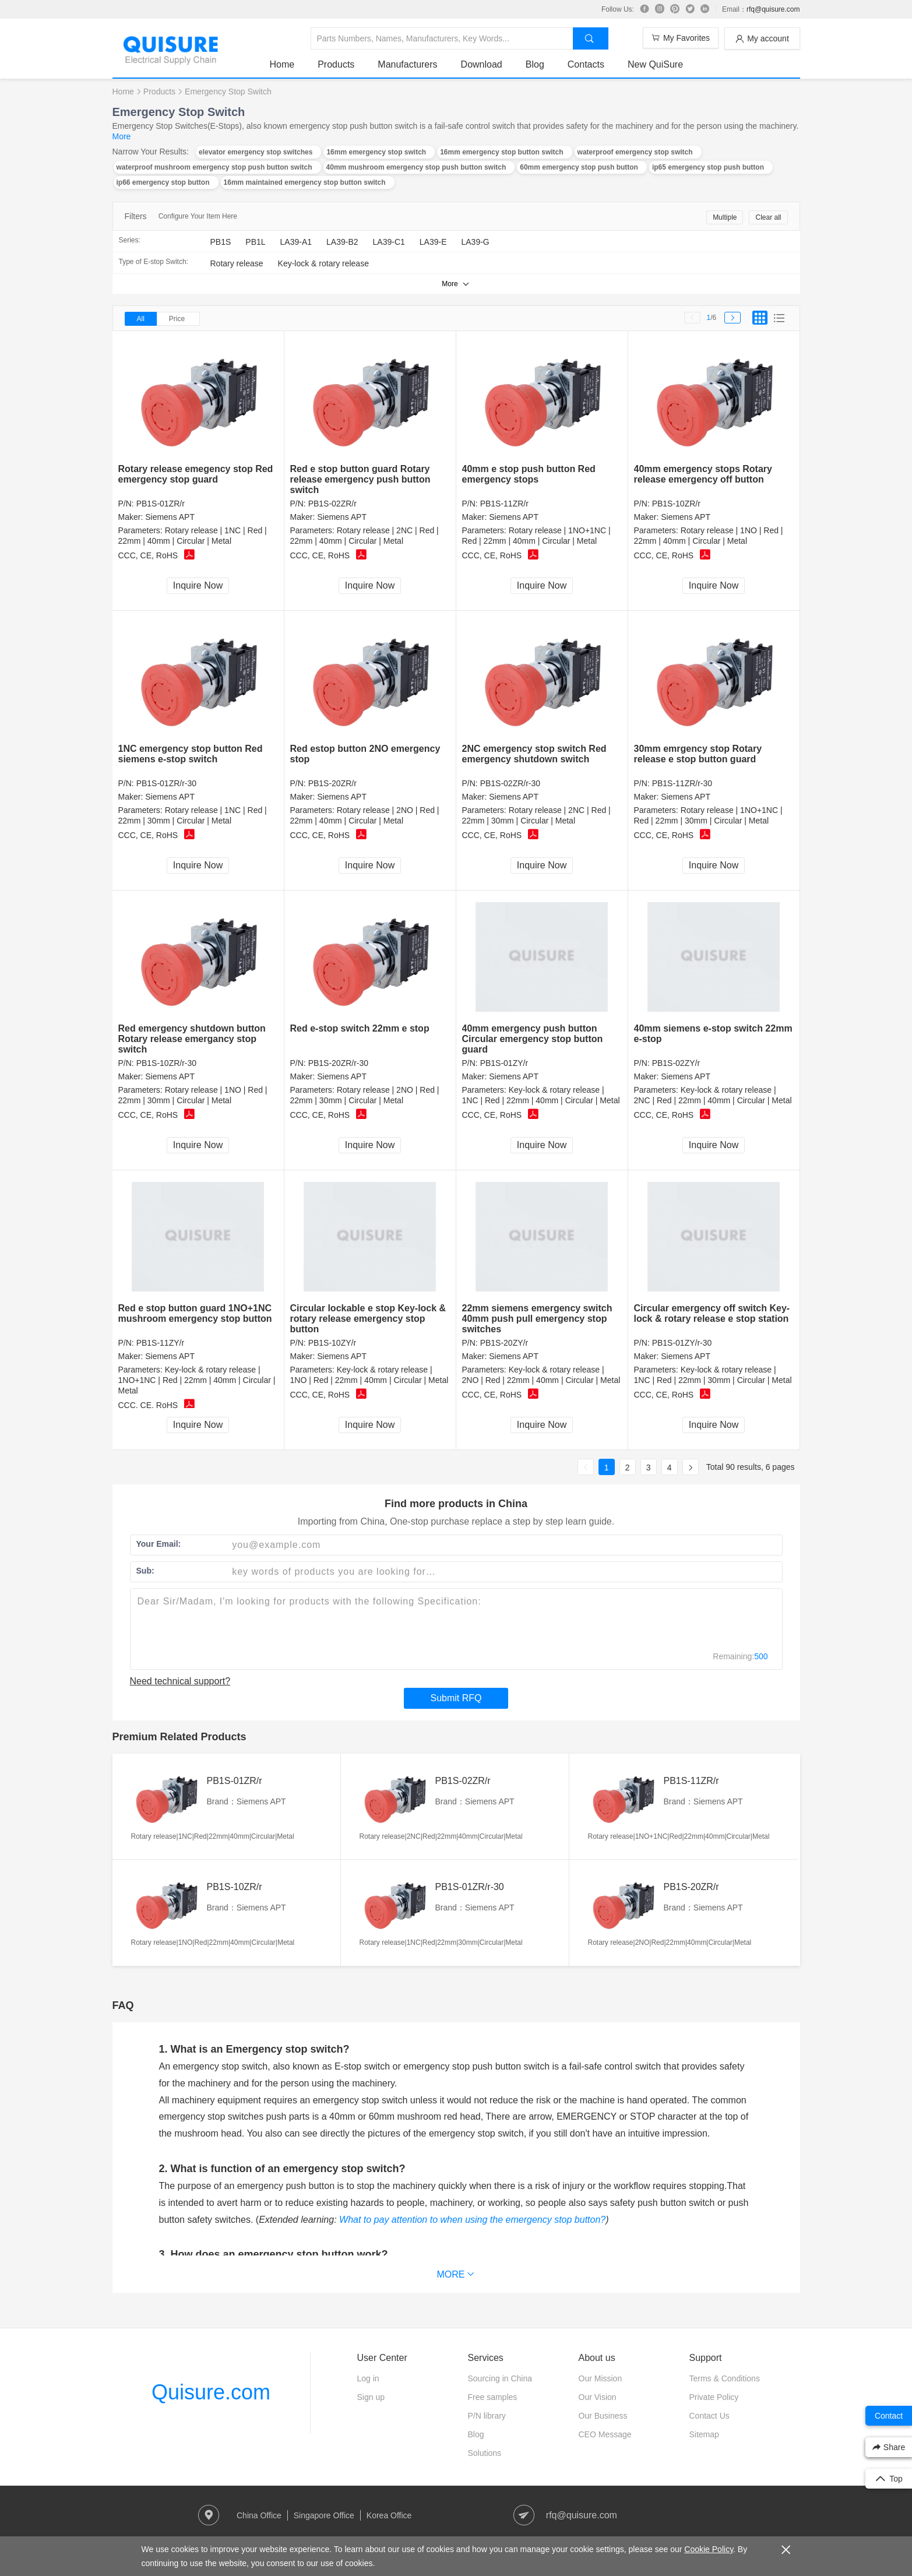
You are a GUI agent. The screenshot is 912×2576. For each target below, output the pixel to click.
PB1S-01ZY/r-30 (682, 1342)
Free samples (492, 2397)
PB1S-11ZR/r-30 (682, 783)
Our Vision (598, 2397)
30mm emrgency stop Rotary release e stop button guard (698, 754)
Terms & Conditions (724, 2378)
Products (336, 64)
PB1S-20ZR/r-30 (338, 1063)
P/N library (487, 2415)
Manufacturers (407, 64)
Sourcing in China (500, 2378)
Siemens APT (170, 517)
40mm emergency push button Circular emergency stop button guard (532, 1038)
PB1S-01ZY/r (504, 1063)
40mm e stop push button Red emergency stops (529, 474)
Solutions (485, 2453)
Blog (535, 64)
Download (481, 64)
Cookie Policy (708, 2549)
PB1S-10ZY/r (332, 1342)
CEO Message (605, 2434)
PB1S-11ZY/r (160, 1342)
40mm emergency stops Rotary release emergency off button (703, 474)
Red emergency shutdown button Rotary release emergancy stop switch (192, 1038)
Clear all (768, 217)
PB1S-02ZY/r (676, 1063)
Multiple (725, 217)
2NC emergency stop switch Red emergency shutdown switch (534, 754)
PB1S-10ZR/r (676, 503)
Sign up (371, 2397)
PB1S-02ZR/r (332, 503)
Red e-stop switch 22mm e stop (359, 1028)
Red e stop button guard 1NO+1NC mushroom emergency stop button (195, 1313)
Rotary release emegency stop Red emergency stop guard (195, 474)
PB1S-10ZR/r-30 (166, 1063)
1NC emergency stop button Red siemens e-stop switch (190, 754)
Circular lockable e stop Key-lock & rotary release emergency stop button (368, 1318)
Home (282, 64)
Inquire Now (198, 585)
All (141, 319)
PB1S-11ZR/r (504, 503)
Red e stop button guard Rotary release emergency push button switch (360, 479)
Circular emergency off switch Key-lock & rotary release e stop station (712, 1313)
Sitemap (704, 2434)
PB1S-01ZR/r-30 (166, 783)
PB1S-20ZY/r (504, 1342)
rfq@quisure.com (773, 9)
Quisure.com (211, 2392)
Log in (368, 2378)
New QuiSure (655, 64)
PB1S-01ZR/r (160, 503)
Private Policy (714, 2397)
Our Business (603, 2415)
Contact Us (709, 2415)
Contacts (586, 64)
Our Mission (600, 2378)
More (121, 136)
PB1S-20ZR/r (332, 783)
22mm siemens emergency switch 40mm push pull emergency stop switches (537, 1318)
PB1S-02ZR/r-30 (510, 783)
